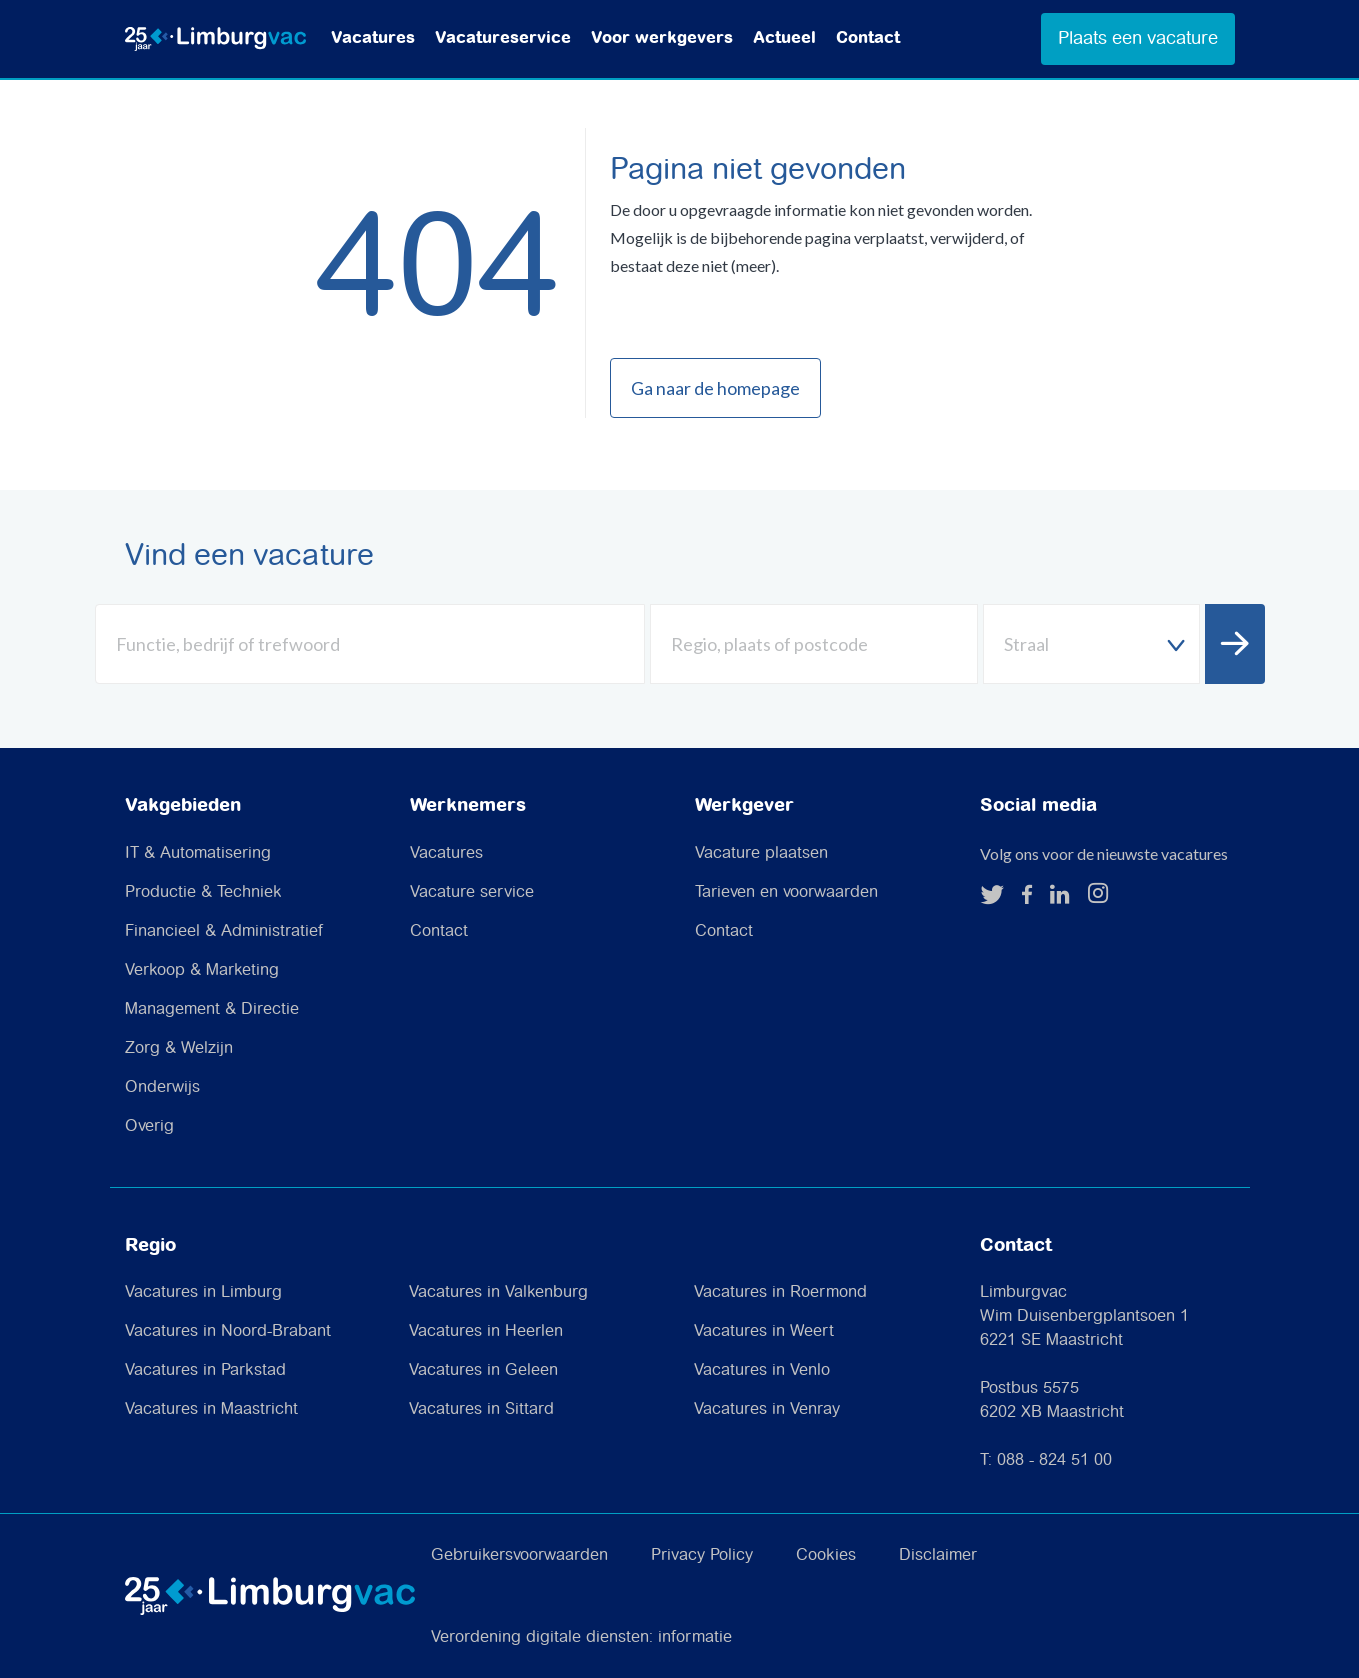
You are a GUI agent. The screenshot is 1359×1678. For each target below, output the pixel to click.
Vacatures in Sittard (481, 1409)
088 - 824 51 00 (1054, 1460)
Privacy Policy (702, 1555)
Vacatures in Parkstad (205, 1370)
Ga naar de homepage (715, 388)
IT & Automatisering (198, 853)
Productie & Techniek (203, 892)
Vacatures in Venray (767, 1409)
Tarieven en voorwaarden (786, 892)
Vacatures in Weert (764, 1331)
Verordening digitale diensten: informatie (581, 1637)
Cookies (826, 1555)
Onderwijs (162, 1087)
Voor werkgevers (662, 38)
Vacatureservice (503, 38)
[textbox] (1091, 644)
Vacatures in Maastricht (211, 1409)
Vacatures (373, 38)
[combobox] (1091, 644)
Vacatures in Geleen (483, 1370)
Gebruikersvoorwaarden (519, 1555)
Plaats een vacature (1138, 38)
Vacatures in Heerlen (486, 1331)
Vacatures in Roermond (780, 1292)
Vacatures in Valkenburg (498, 1292)
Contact (868, 38)
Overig (149, 1126)
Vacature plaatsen (761, 853)
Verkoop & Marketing (202, 970)
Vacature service (472, 892)
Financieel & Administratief (224, 931)
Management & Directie (212, 1009)
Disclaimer (938, 1555)
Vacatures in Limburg (203, 1292)
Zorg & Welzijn (179, 1048)
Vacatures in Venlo (762, 1370)
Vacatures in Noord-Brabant (228, 1331)
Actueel (784, 38)
